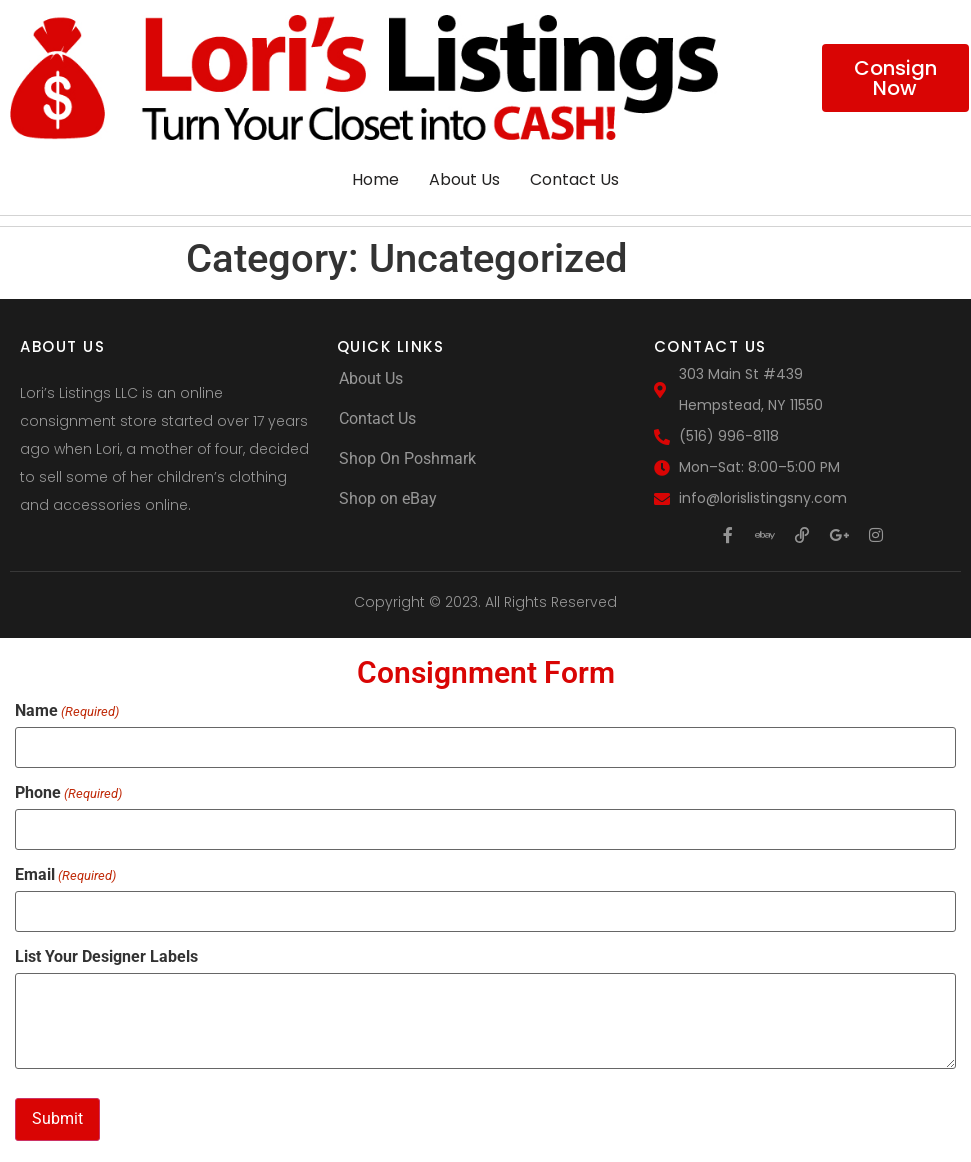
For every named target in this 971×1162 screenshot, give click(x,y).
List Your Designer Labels (106, 955)
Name (67, 711)
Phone (68, 793)
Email (65, 874)
